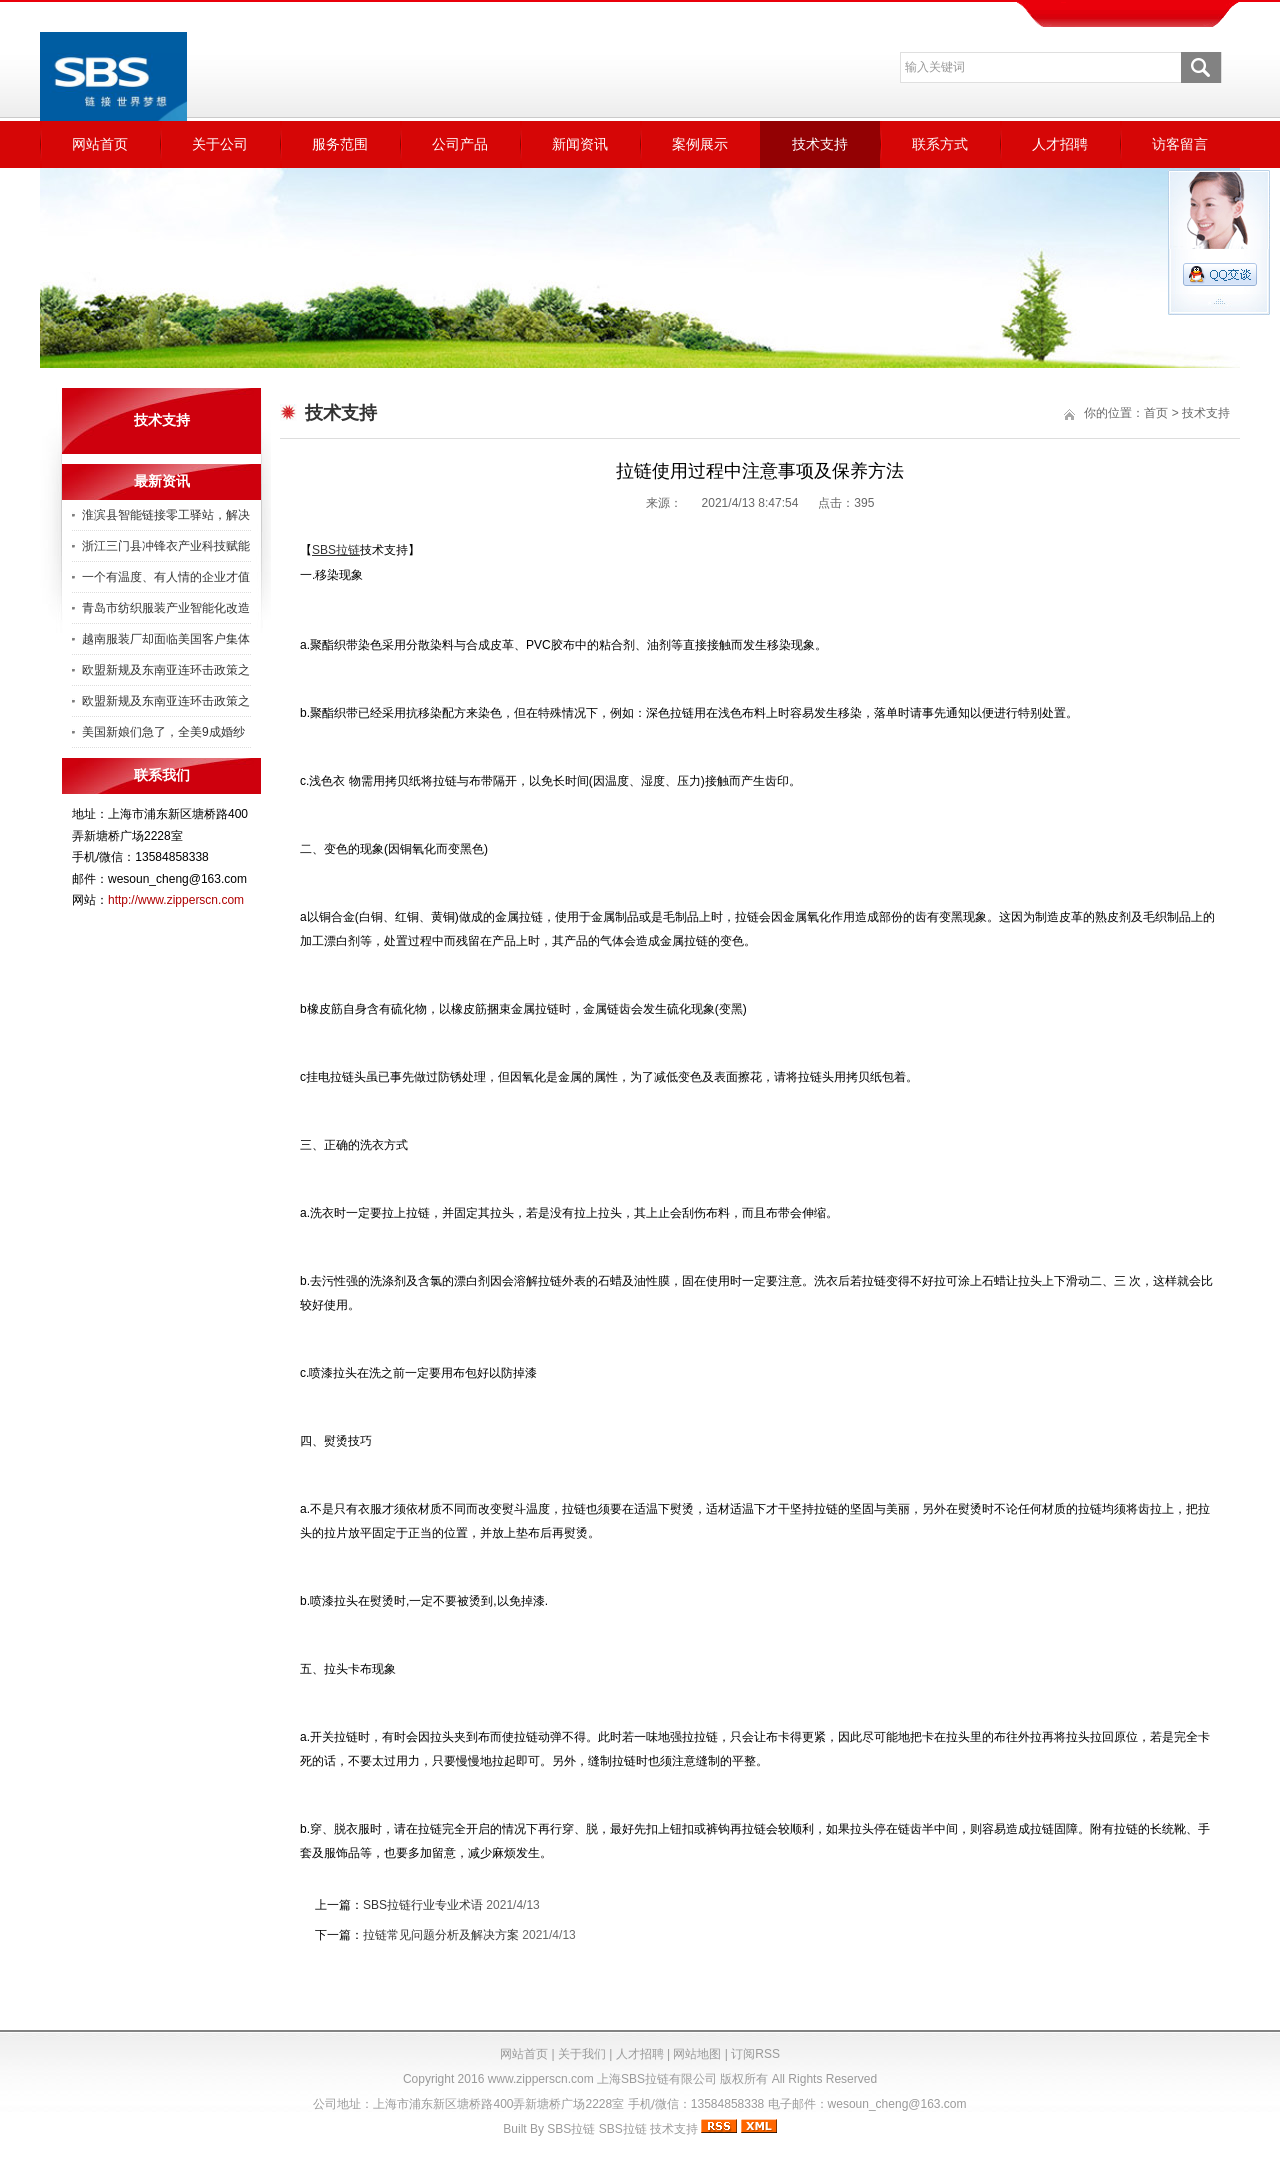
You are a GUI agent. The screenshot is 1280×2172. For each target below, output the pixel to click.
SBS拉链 (571, 2129)
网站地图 (697, 2054)
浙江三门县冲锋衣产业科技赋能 (166, 546)
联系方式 (940, 144)
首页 (1156, 413)
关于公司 (220, 144)
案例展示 (700, 144)
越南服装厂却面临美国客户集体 (166, 639)
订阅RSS (755, 2054)
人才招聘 (1060, 144)
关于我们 (582, 2054)
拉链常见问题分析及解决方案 (441, 1935)
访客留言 (1180, 144)
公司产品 (460, 144)
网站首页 (100, 144)
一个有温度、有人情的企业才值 (166, 577)
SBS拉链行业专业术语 (423, 1905)
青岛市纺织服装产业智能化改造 (166, 608)
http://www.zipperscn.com (176, 900)
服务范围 (340, 144)
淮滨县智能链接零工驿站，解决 (166, 515)
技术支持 (820, 144)
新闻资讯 (580, 144)
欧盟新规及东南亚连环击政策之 (166, 670)
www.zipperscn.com (541, 2079)
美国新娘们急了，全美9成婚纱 (163, 732)
